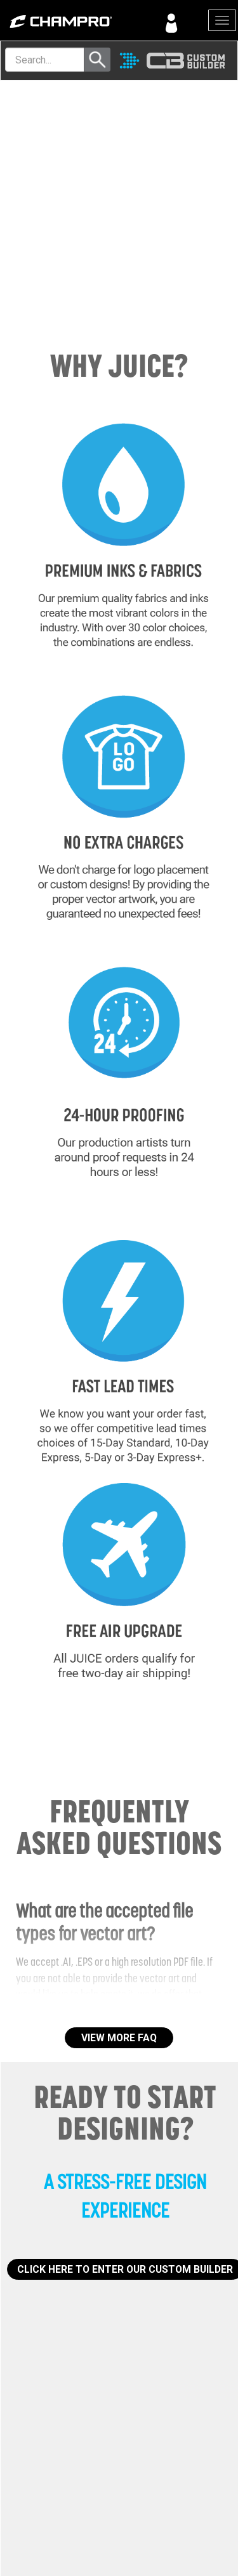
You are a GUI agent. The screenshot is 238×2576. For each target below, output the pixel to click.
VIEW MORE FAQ (119, 2038)
